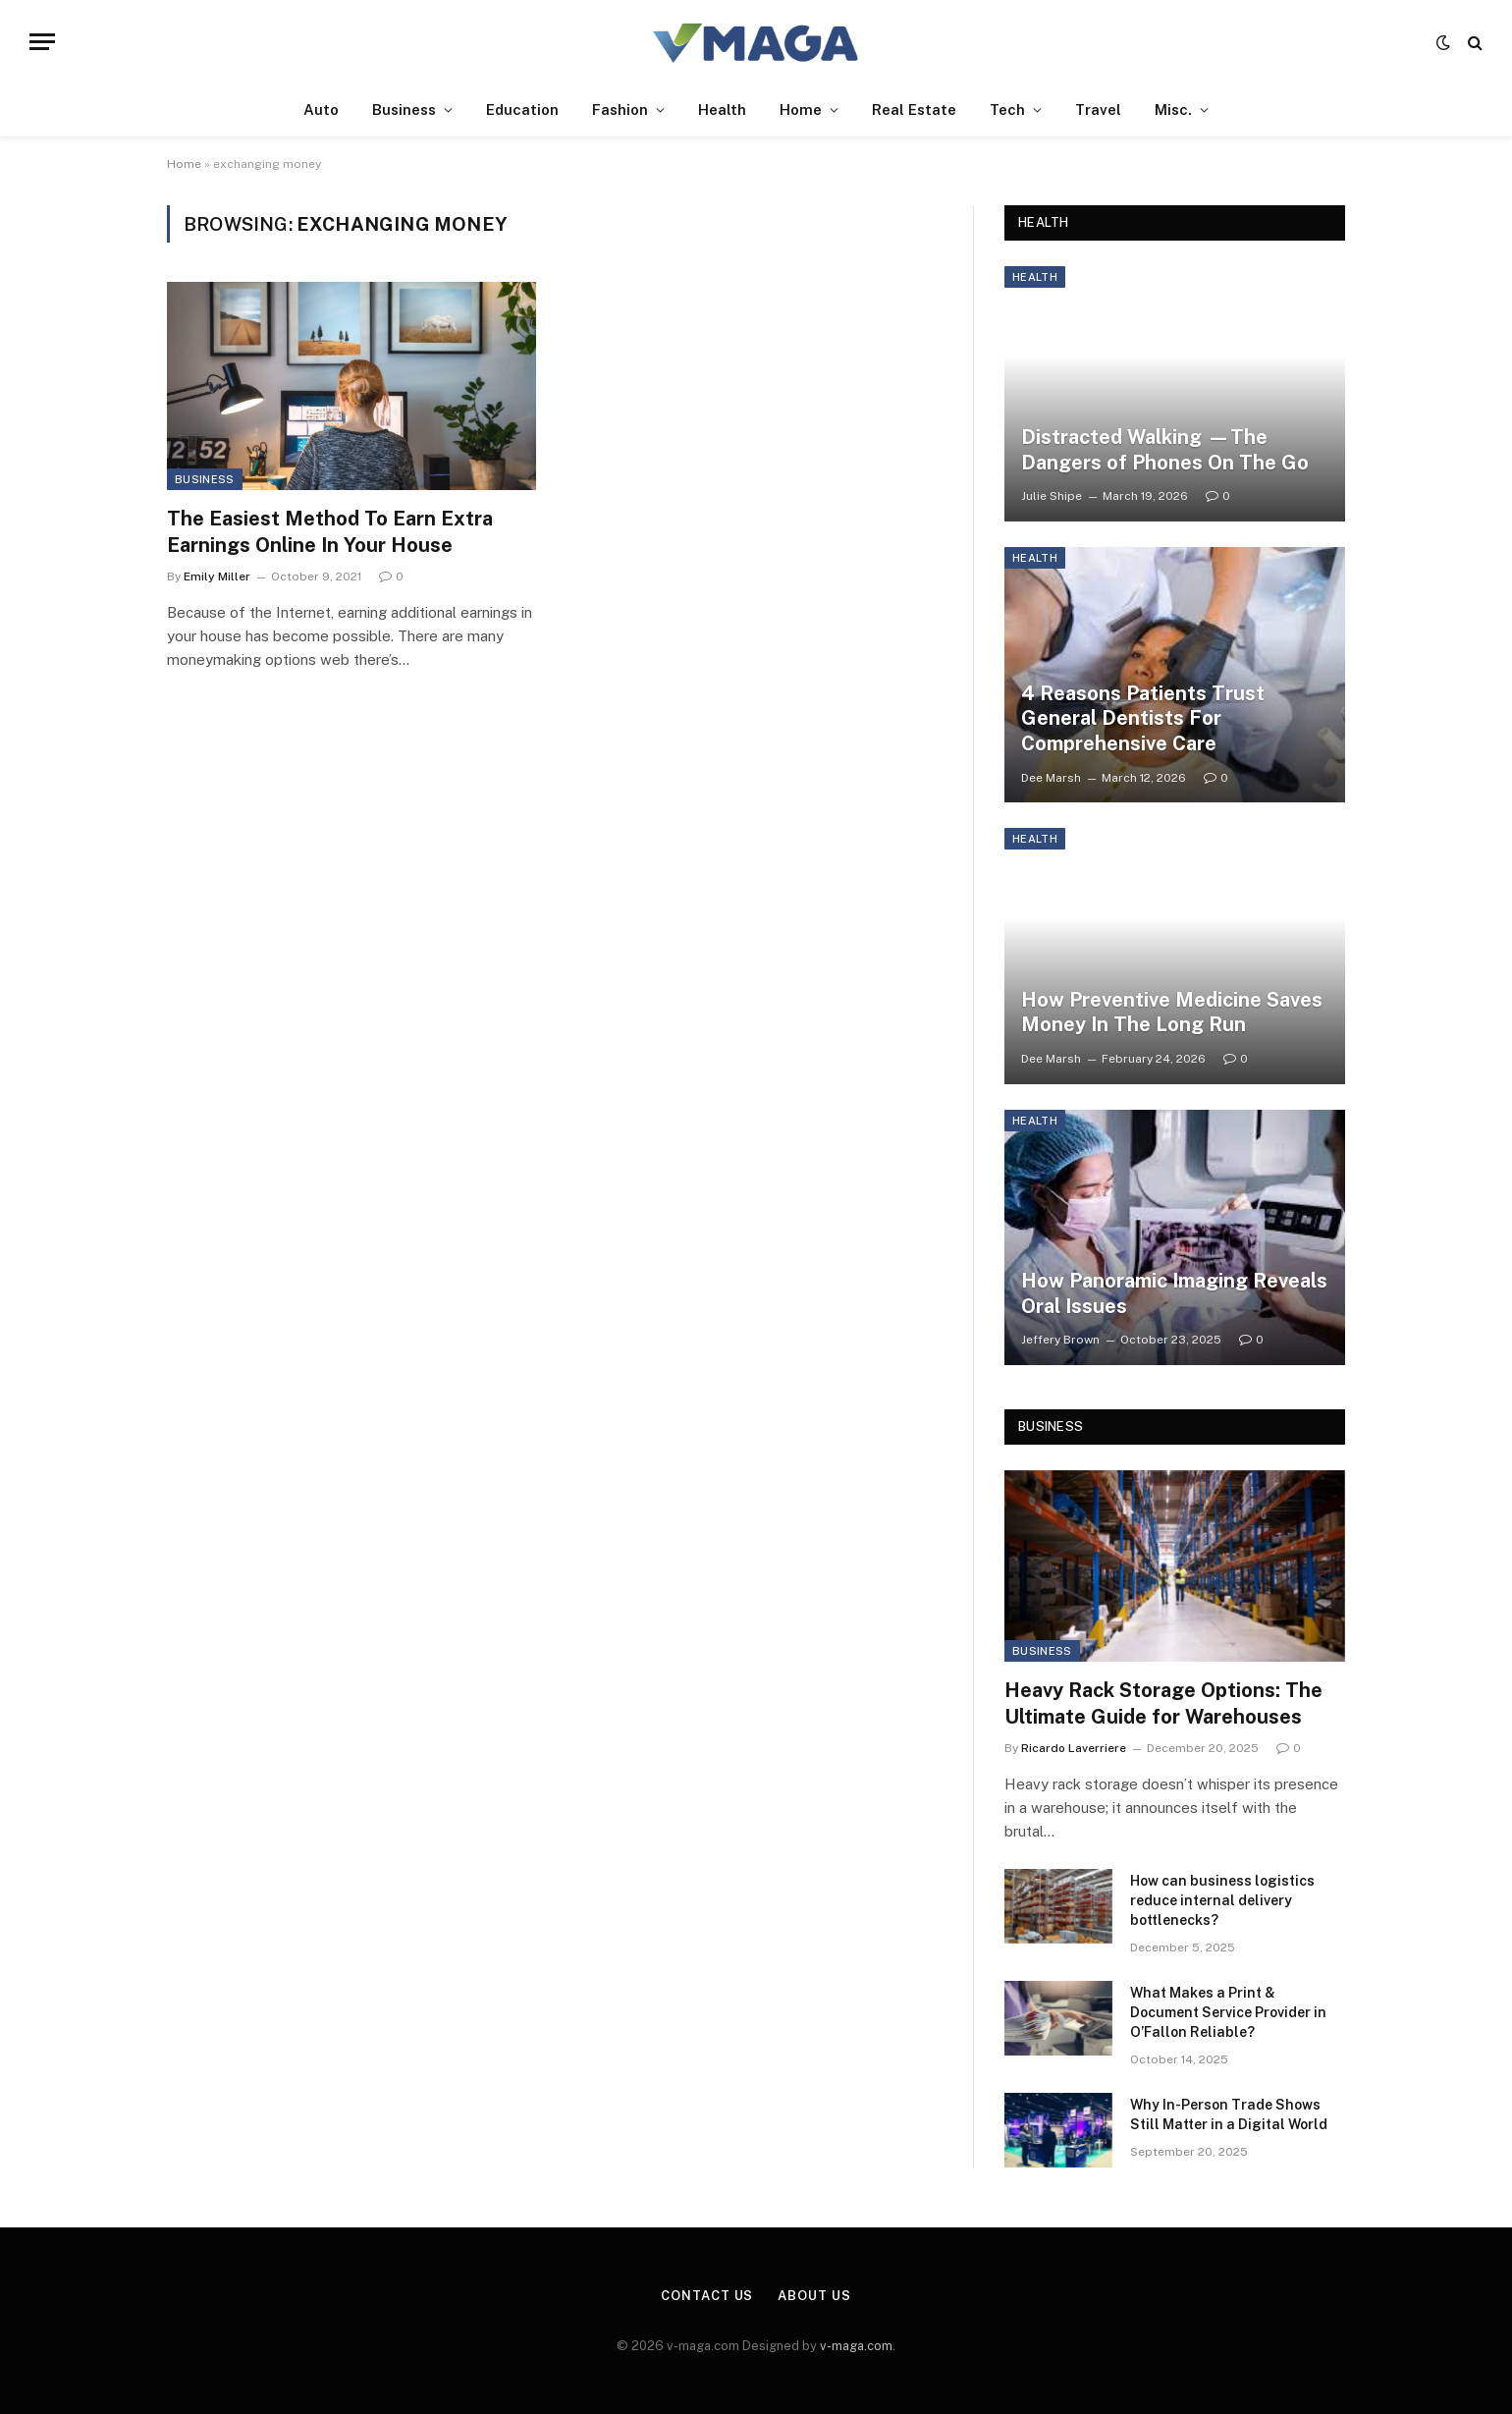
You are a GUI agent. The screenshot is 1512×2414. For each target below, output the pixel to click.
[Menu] (42, 42)
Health (722, 109)
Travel (1098, 109)
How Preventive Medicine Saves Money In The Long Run (1172, 1012)
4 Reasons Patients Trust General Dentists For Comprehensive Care (1143, 718)
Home (801, 109)
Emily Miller (217, 576)
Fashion (620, 109)
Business (404, 109)
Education (522, 109)
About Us (814, 2295)
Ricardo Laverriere (1073, 1748)
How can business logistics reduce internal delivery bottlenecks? (1222, 1900)
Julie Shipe (1051, 496)
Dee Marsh (1051, 778)
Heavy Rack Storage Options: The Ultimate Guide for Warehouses (1163, 1703)
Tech (1007, 109)
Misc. (1173, 109)
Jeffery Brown (1060, 1339)
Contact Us (707, 2295)
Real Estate (914, 109)
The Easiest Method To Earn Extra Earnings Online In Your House (330, 532)
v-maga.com (856, 2345)
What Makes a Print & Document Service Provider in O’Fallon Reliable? (1228, 2012)
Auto (321, 109)
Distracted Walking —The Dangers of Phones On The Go (1165, 449)
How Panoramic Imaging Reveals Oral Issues (1174, 1293)
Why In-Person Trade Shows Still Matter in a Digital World (1228, 2114)
